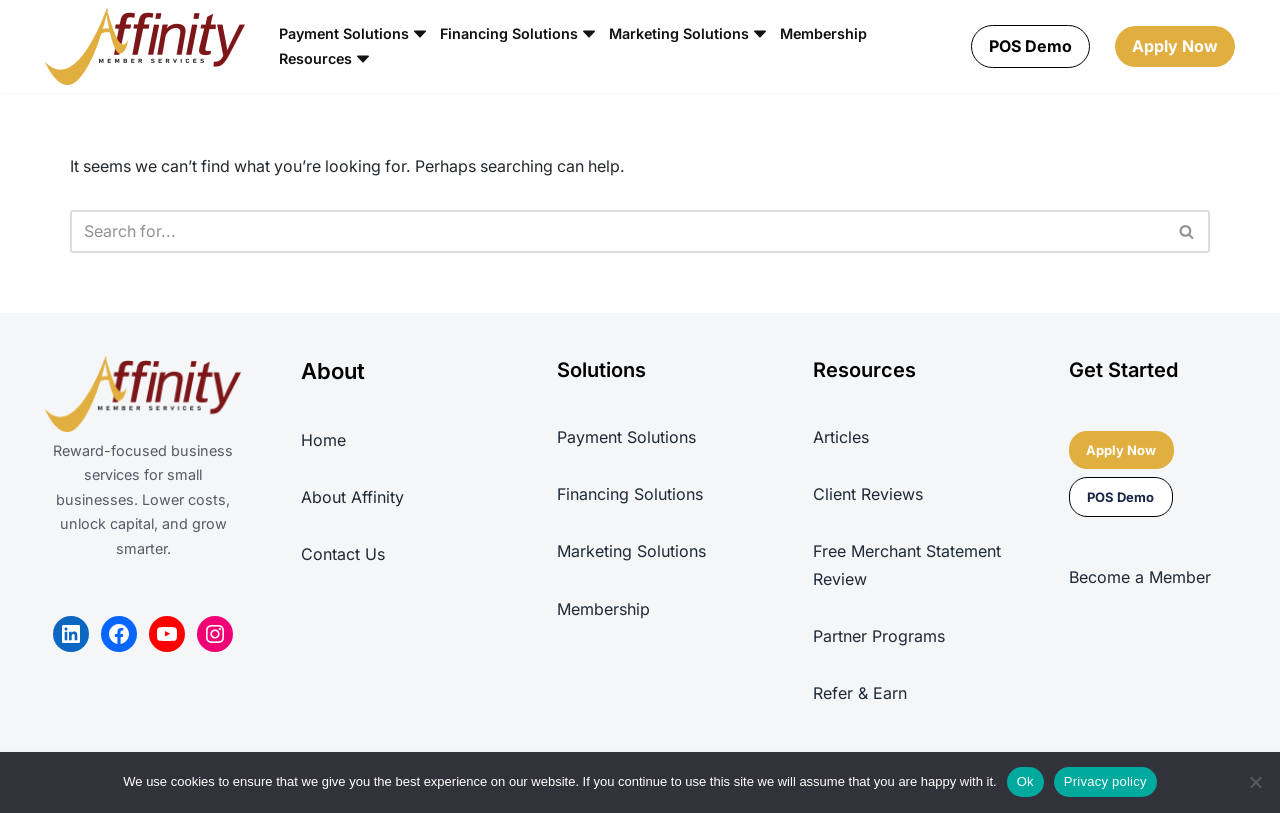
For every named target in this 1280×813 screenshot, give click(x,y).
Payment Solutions (626, 438)
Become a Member (1140, 578)
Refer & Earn (860, 694)
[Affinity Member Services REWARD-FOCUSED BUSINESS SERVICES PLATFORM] (145, 46)
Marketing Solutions (631, 553)
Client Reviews (868, 495)
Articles (841, 438)
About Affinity (352, 498)
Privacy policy (1105, 781)
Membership (826, 34)
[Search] (617, 232)
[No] (1255, 782)
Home (323, 441)
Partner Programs (879, 637)
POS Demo (1030, 46)
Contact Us (343, 555)
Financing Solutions (630, 495)
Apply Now (1175, 46)
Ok (1025, 781)
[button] (421, 34)
